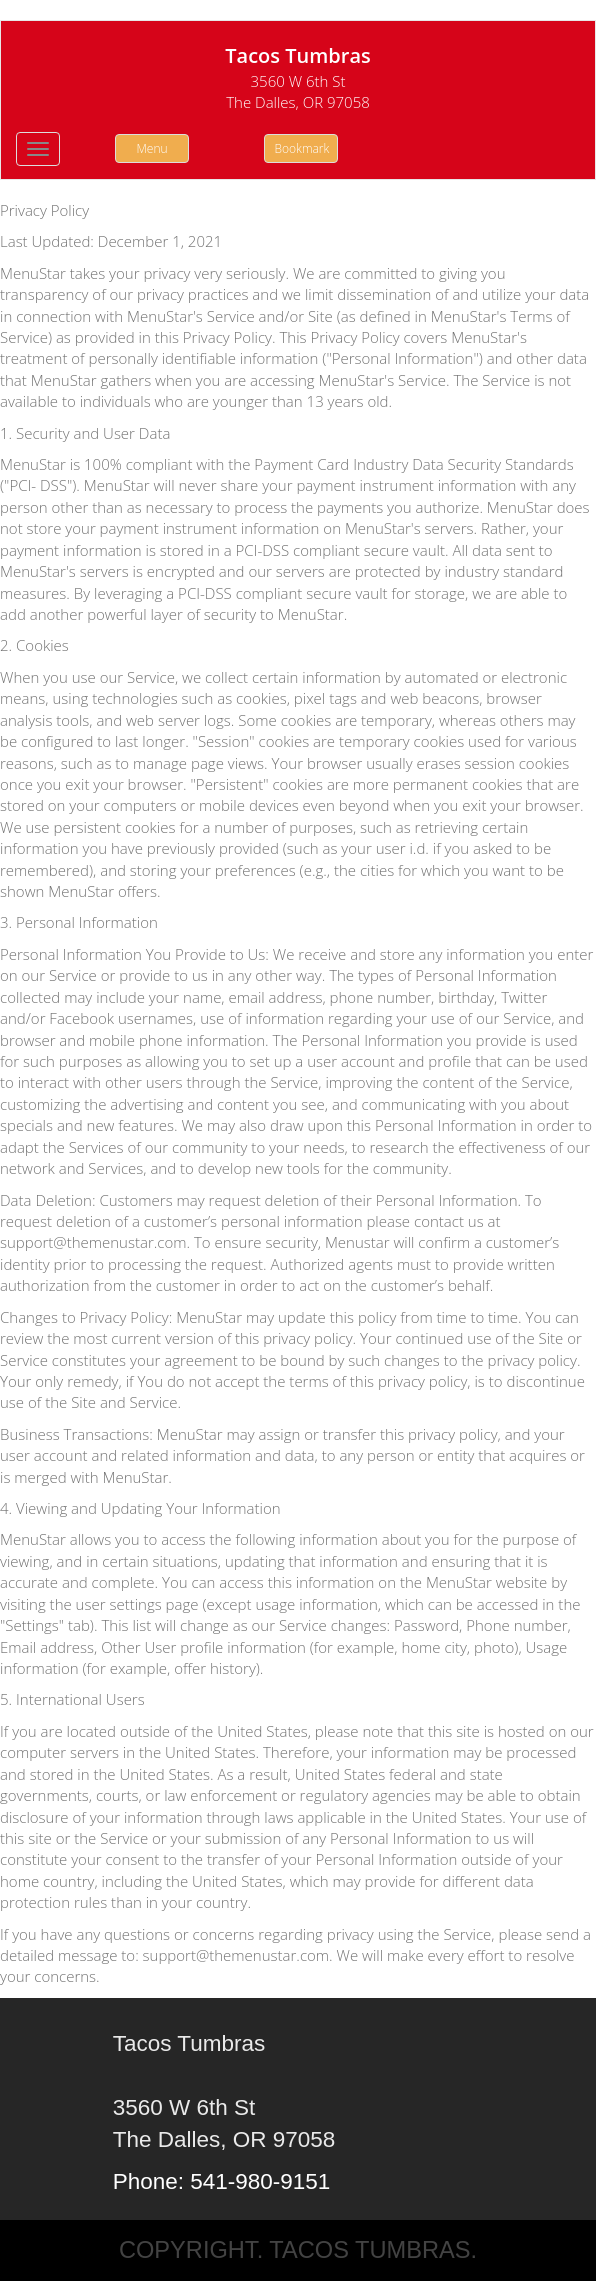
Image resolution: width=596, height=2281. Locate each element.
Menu (151, 148)
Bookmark (302, 148)
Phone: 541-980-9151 (222, 2181)
